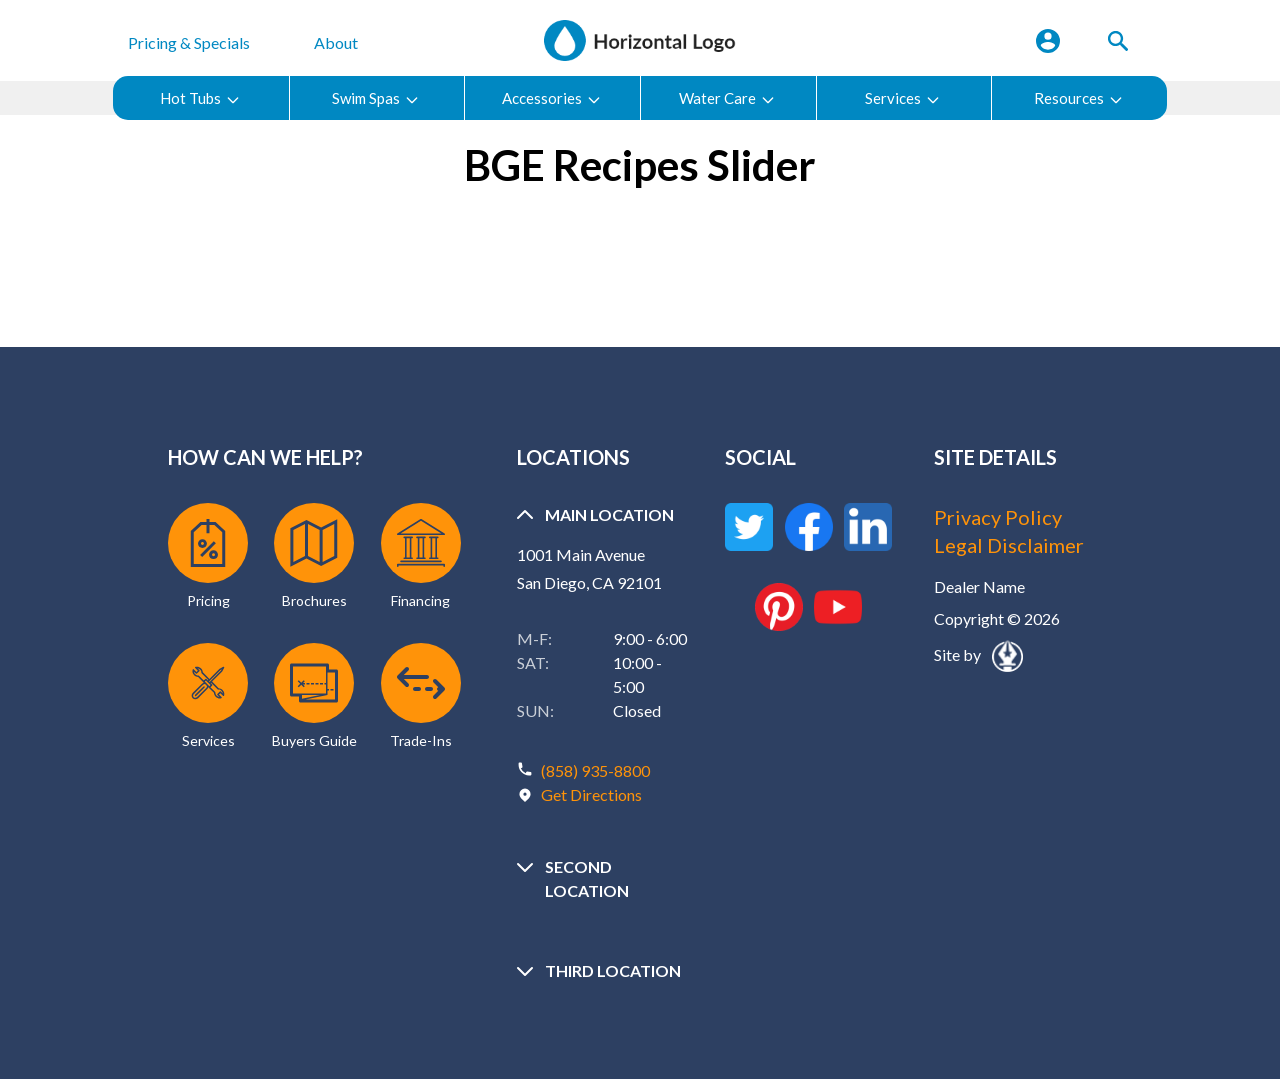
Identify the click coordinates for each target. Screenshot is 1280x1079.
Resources (1079, 98)
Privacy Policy (998, 517)
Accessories (552, 98)
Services (903, 98)
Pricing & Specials (189, 42)
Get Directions (591, 794)
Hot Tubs (200, 98)
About (336, 42)
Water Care (727, 98)
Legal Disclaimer (1009, 545)
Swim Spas (376, 98)
